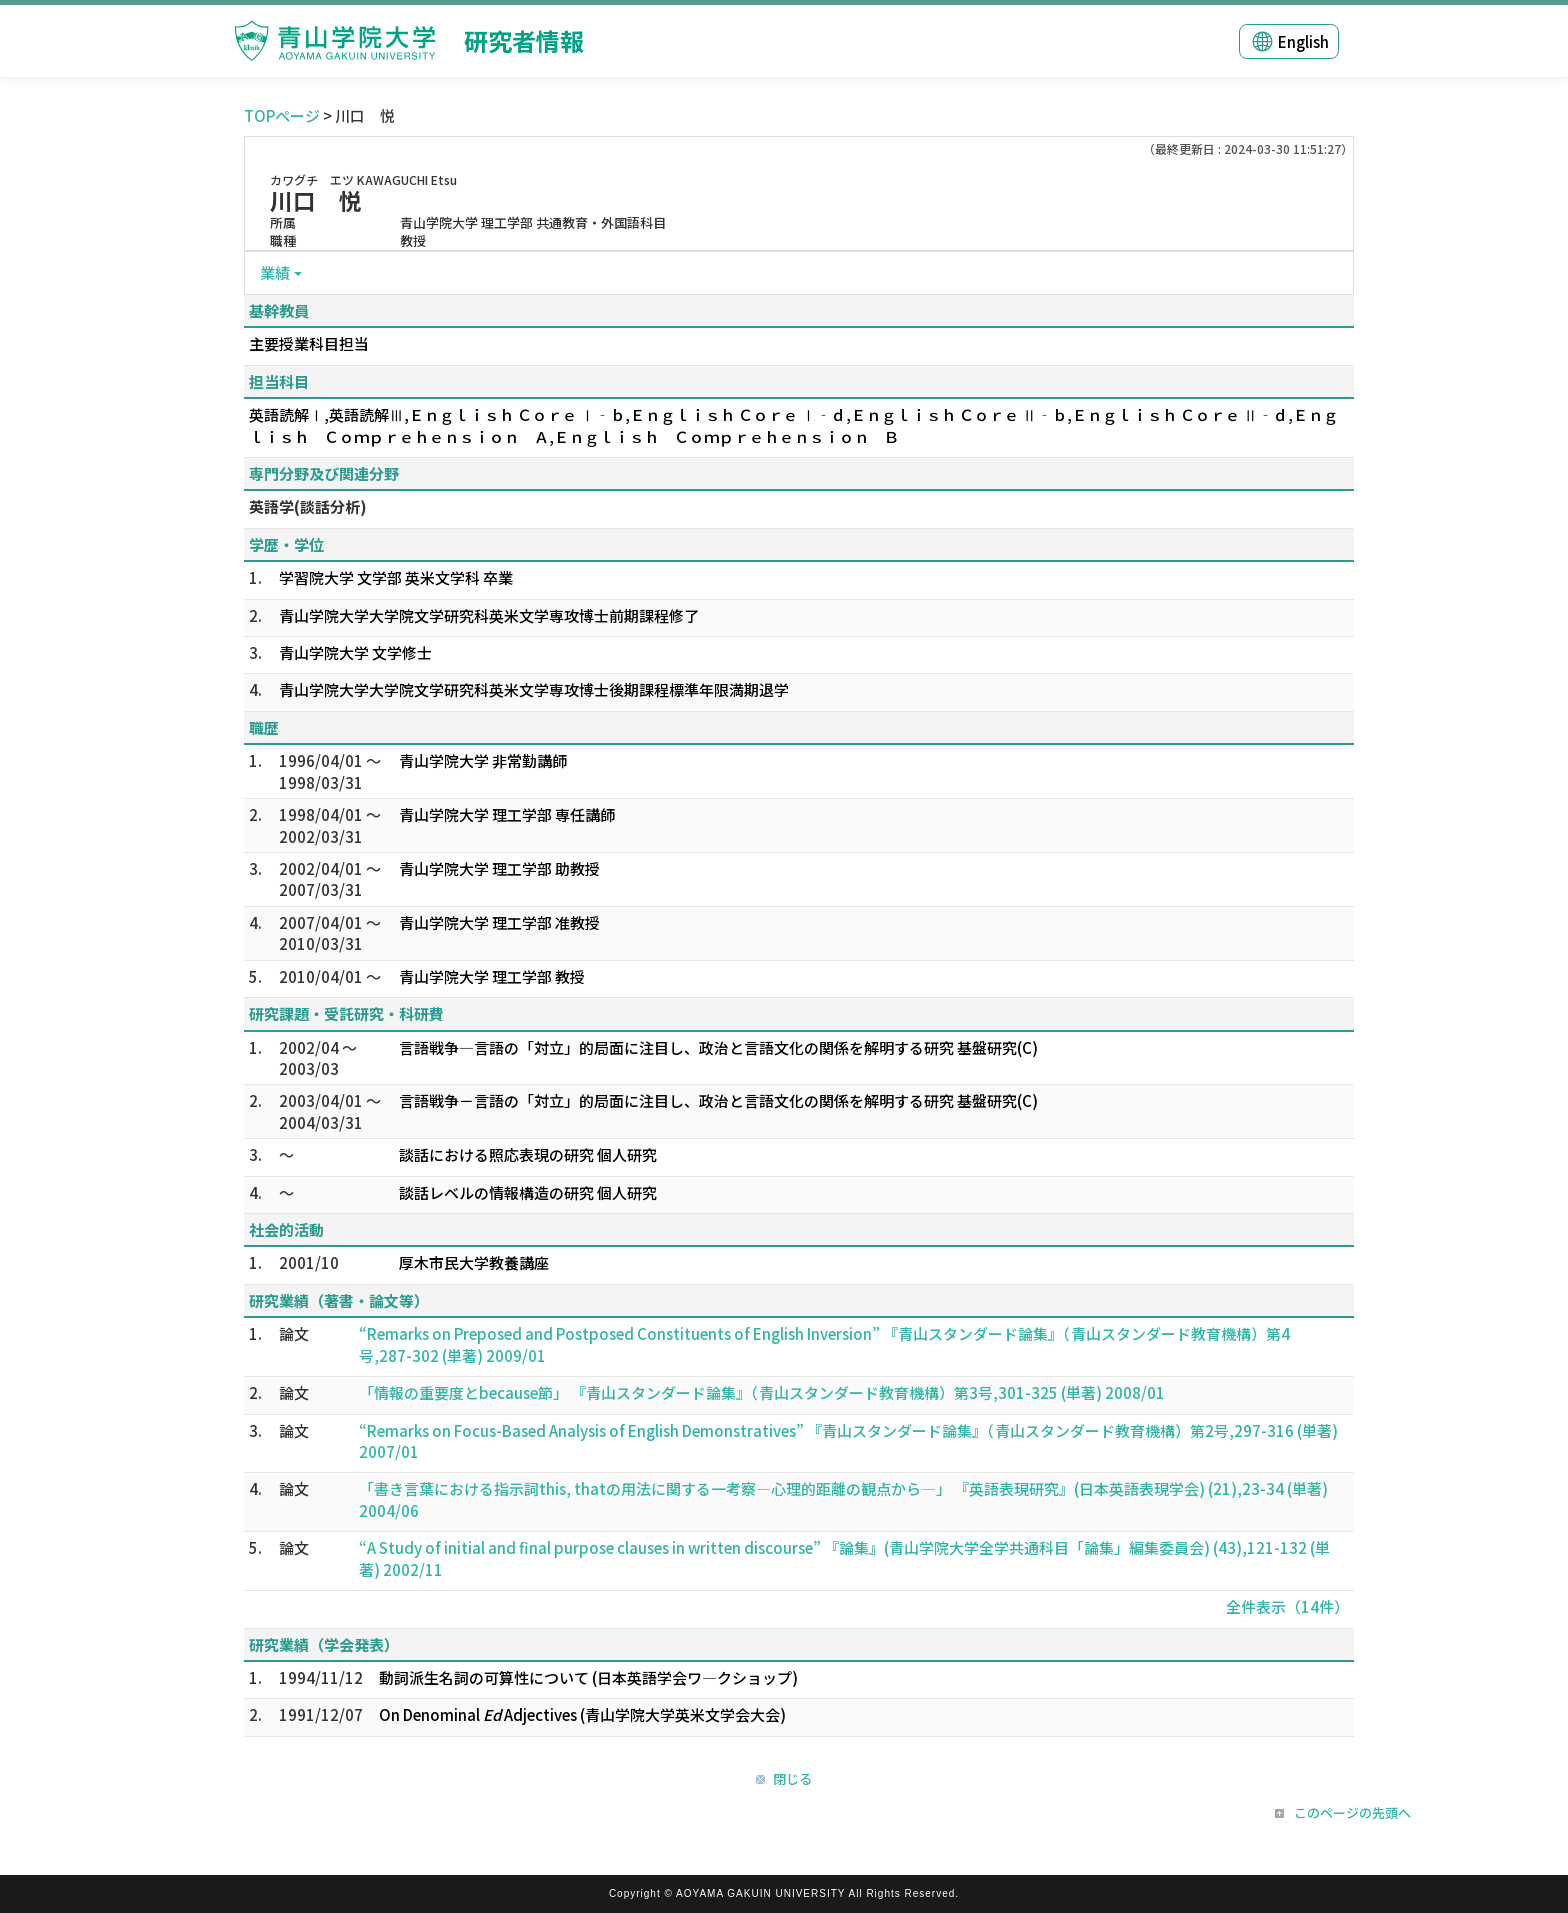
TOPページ (282, 115)
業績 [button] (275, 272)
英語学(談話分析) (308, 506)
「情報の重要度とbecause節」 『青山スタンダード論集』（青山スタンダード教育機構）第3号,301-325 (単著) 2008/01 (762, 1392)
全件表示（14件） (1287, 1606)
